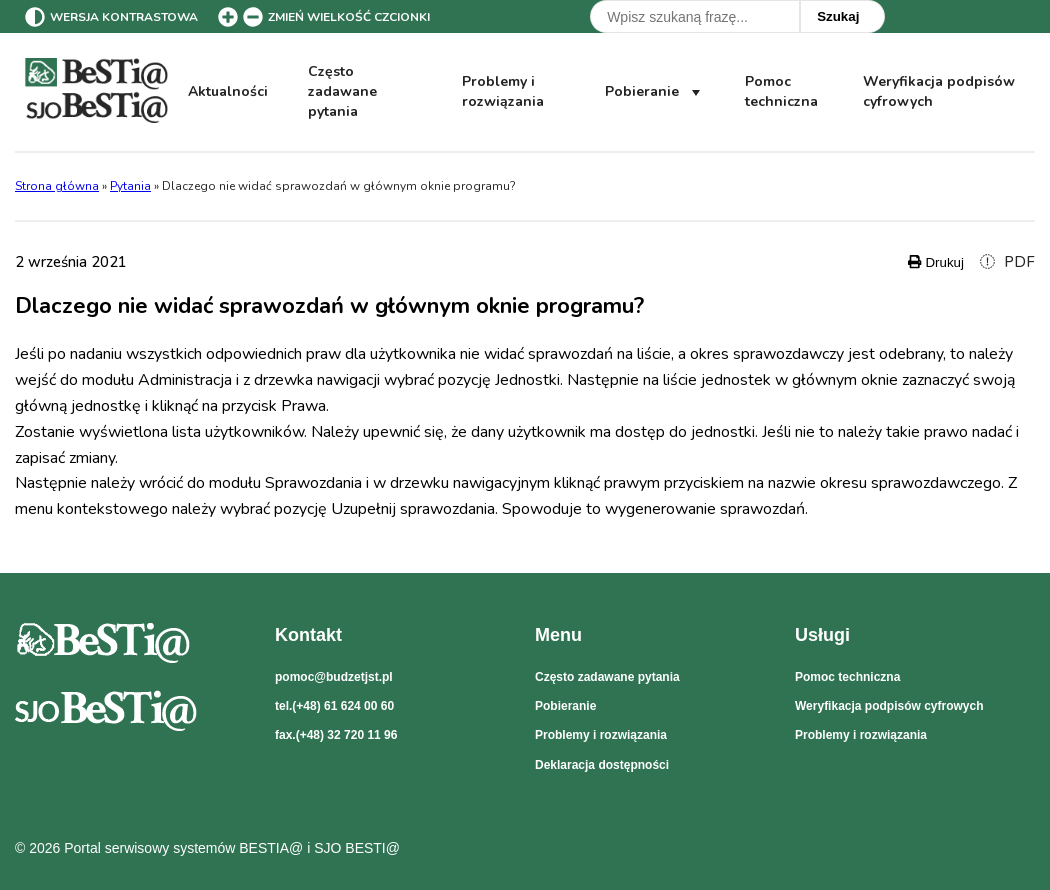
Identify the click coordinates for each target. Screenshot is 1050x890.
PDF (1007, 262)
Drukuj (936, 262)
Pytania (130, 186)
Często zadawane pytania (342, 92)
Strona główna (57, 186)
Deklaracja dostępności (602, 765)
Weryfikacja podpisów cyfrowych (938, 92)
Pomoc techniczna (781, 91)
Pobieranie (655, 92)
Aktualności (228, 91)
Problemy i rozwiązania (503, 91)
